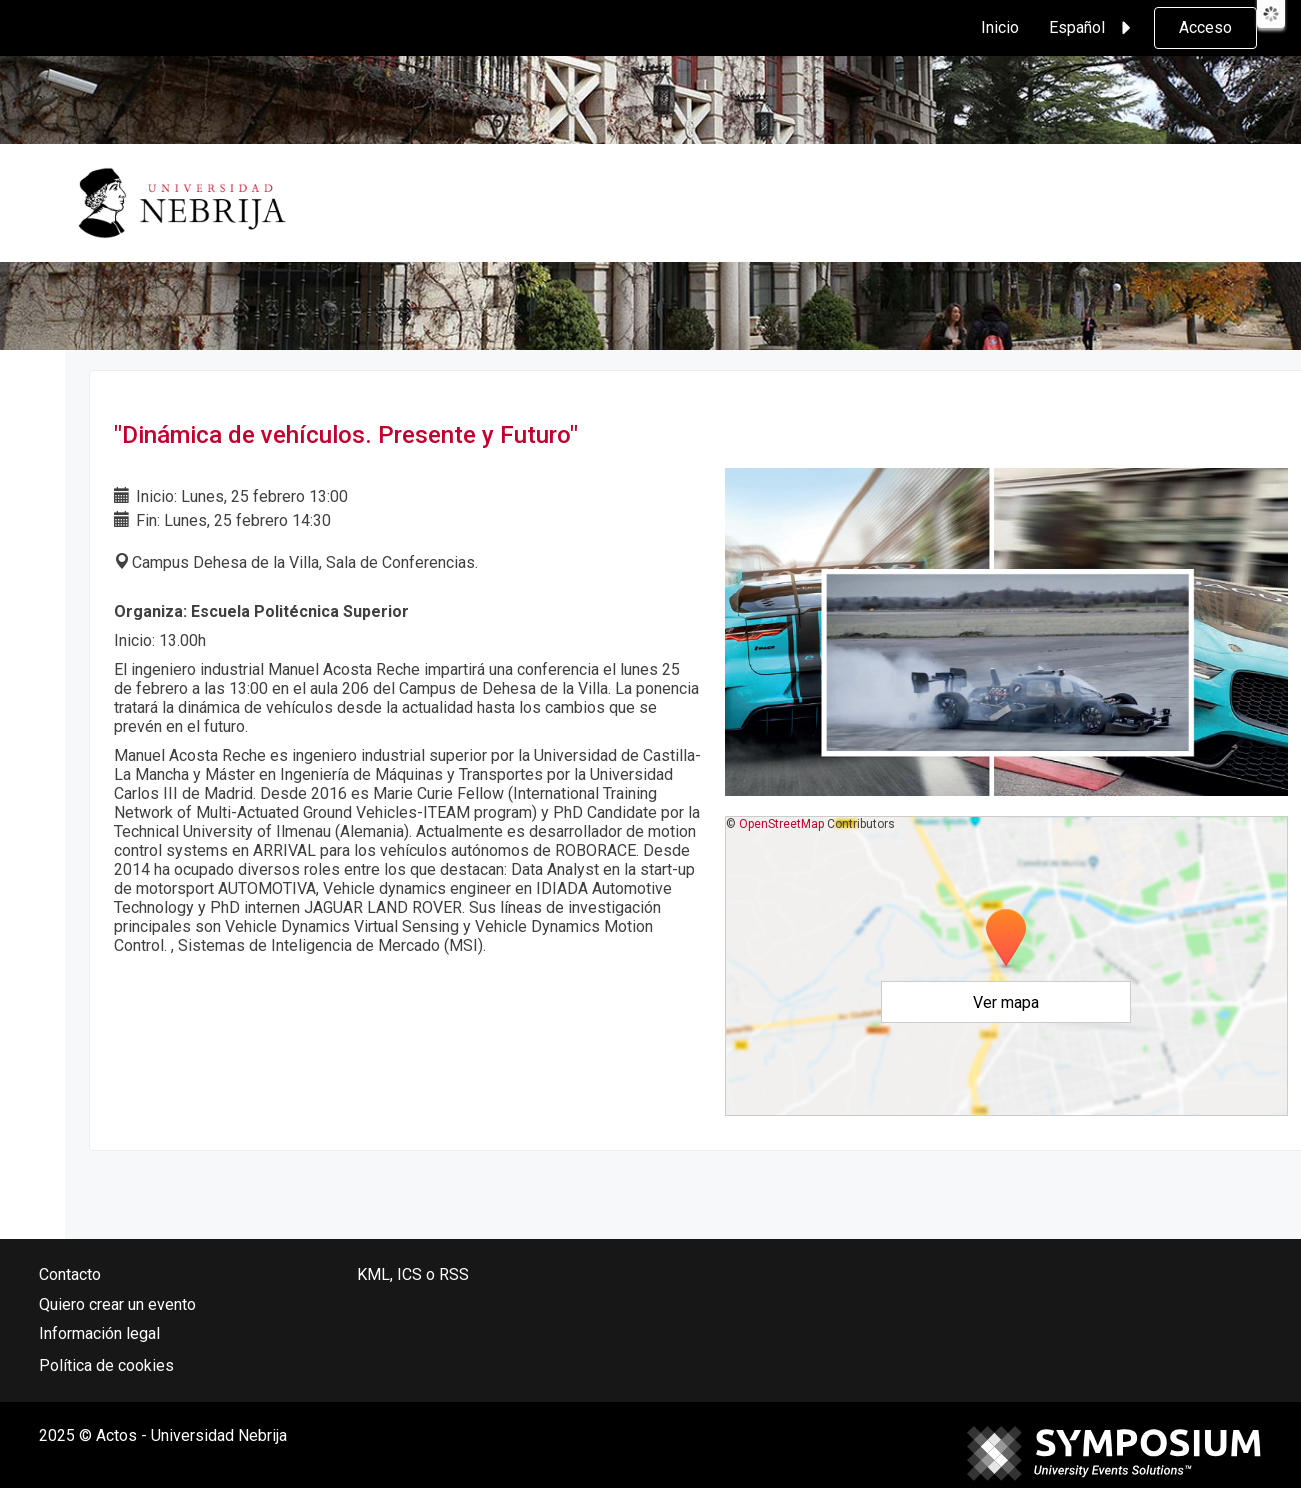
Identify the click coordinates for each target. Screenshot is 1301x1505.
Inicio (1000, 27)
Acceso (1205, 27)
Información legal (99, 1333)
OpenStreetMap (781, 824)
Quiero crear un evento (117, 1304)
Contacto (70, 1274)
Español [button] (1093, 28)
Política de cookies (106, 1365)
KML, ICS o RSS (413, 1274)
